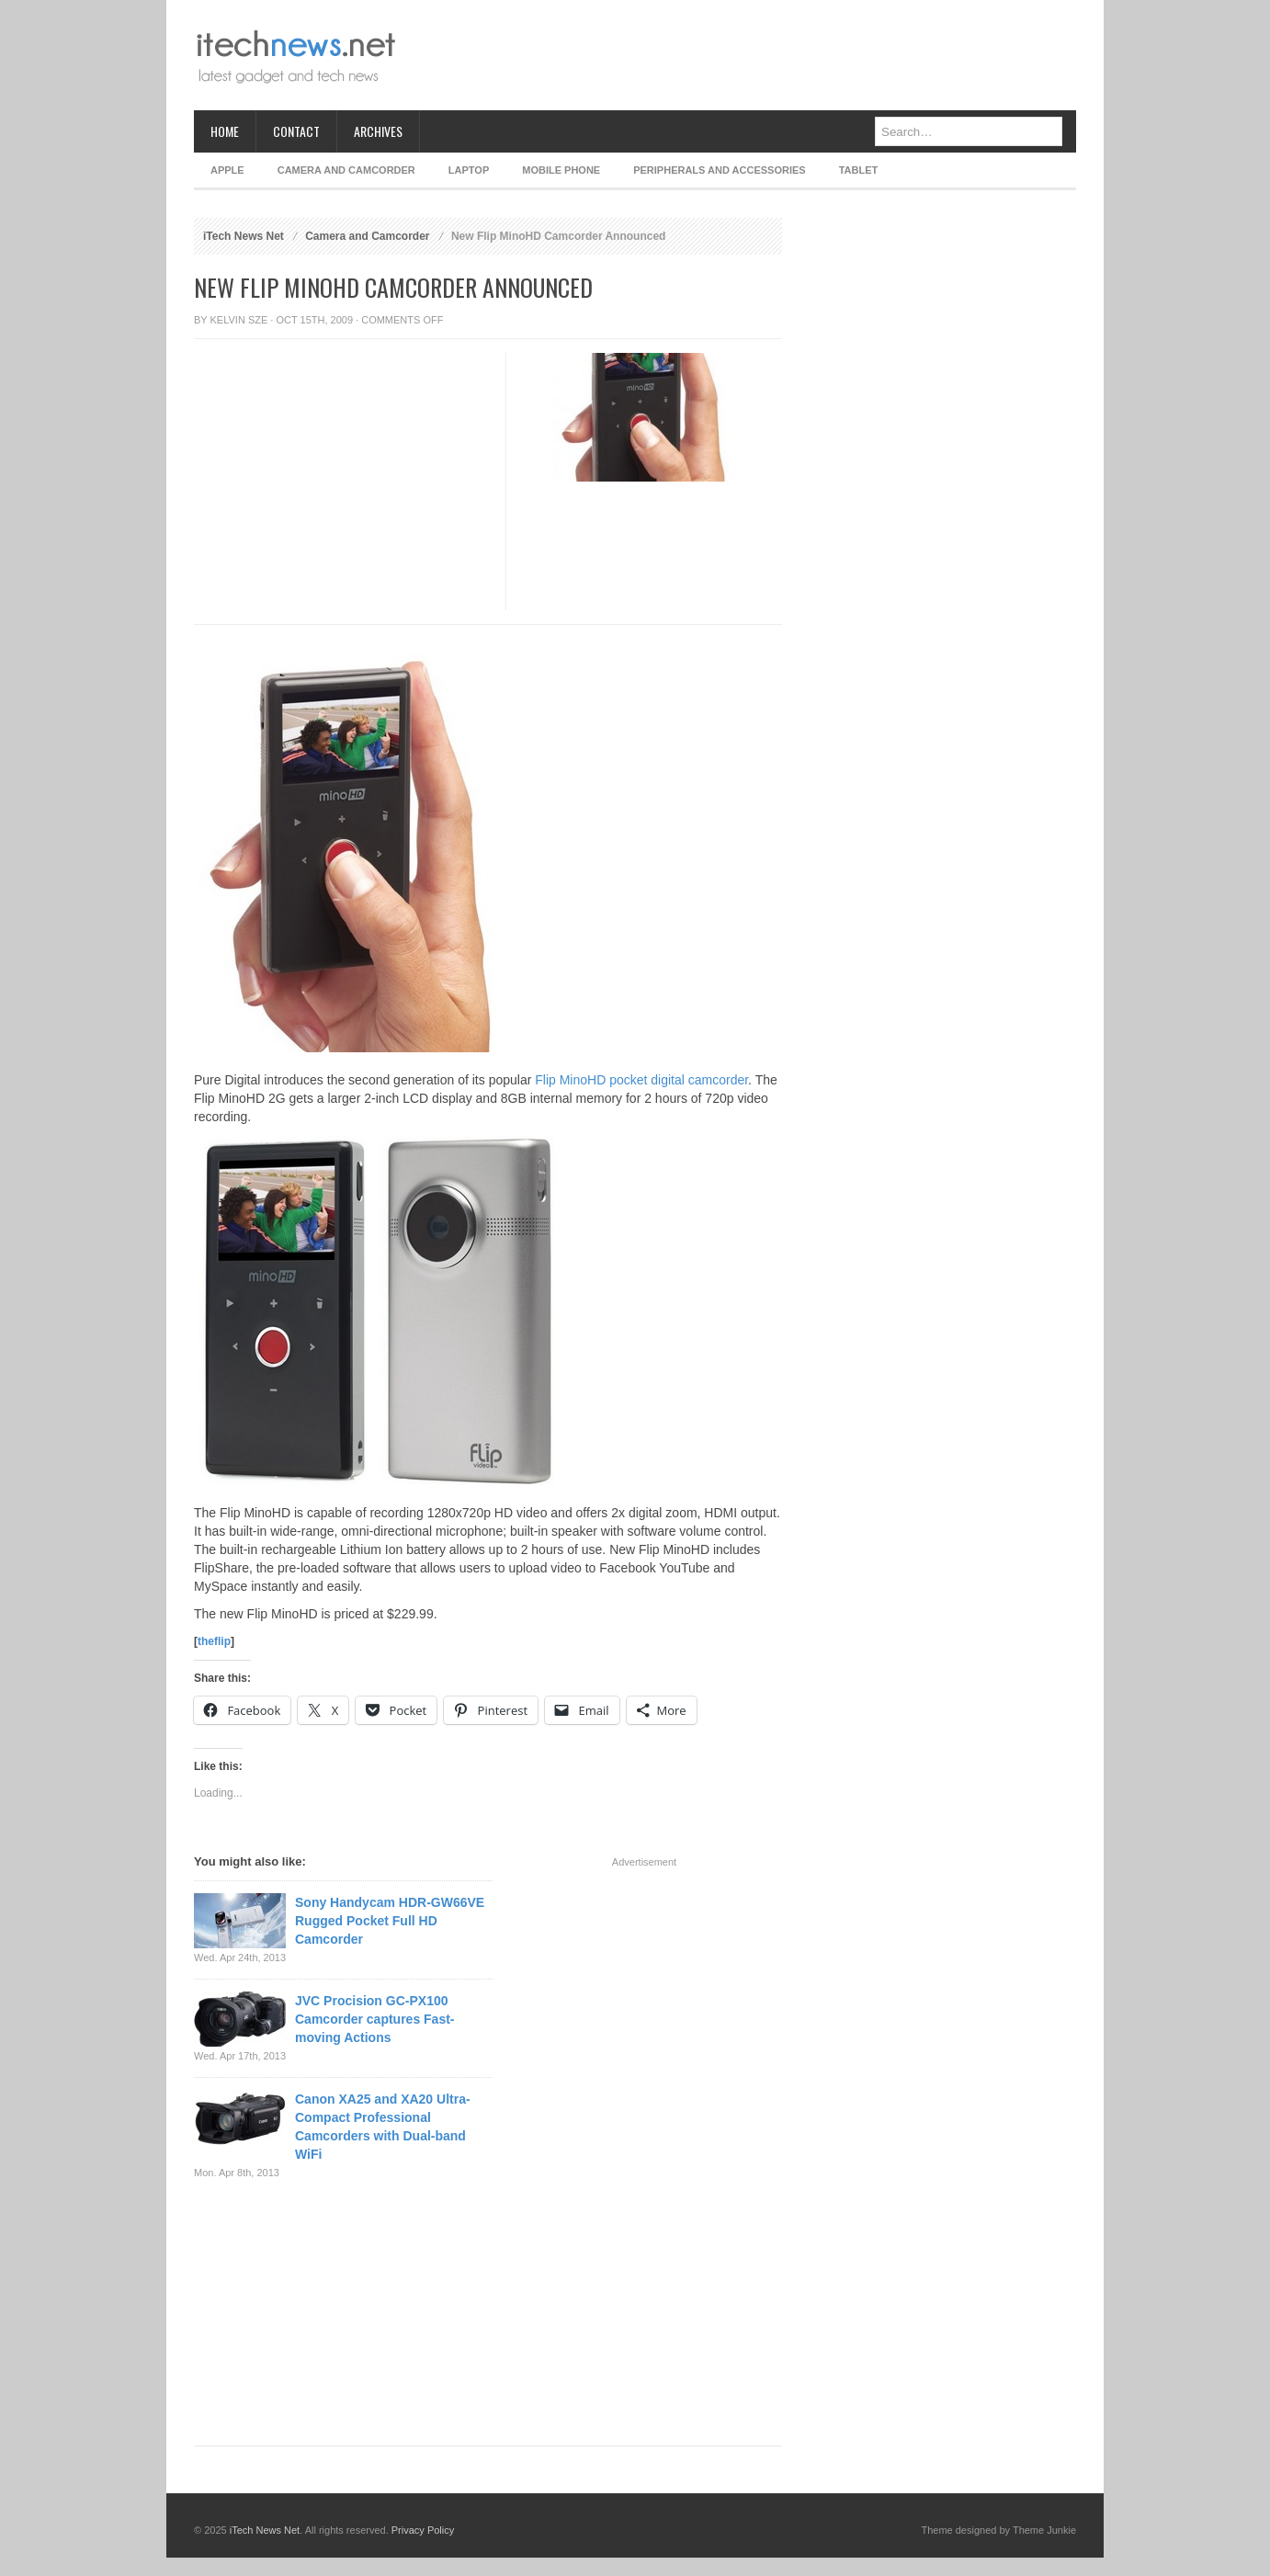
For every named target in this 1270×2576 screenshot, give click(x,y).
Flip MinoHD (570, 1079)
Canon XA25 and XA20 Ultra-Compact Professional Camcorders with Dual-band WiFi (383, 2127)
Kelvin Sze (239, 319)
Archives (378, 131)
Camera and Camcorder (346, 170)
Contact (296, 131)
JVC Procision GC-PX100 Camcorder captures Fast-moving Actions (375, 2019)
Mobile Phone (561, 170)
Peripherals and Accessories (719, 170)
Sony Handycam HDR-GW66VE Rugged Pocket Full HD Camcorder (389, 1920)
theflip (214, 1641)
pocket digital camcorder (678, 1079)
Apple (227, 170)
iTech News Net (243, 236)
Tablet (859, 170)
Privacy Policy (422, 2530)
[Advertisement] (741, 55)
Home (224, 131)
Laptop (468, 170)
